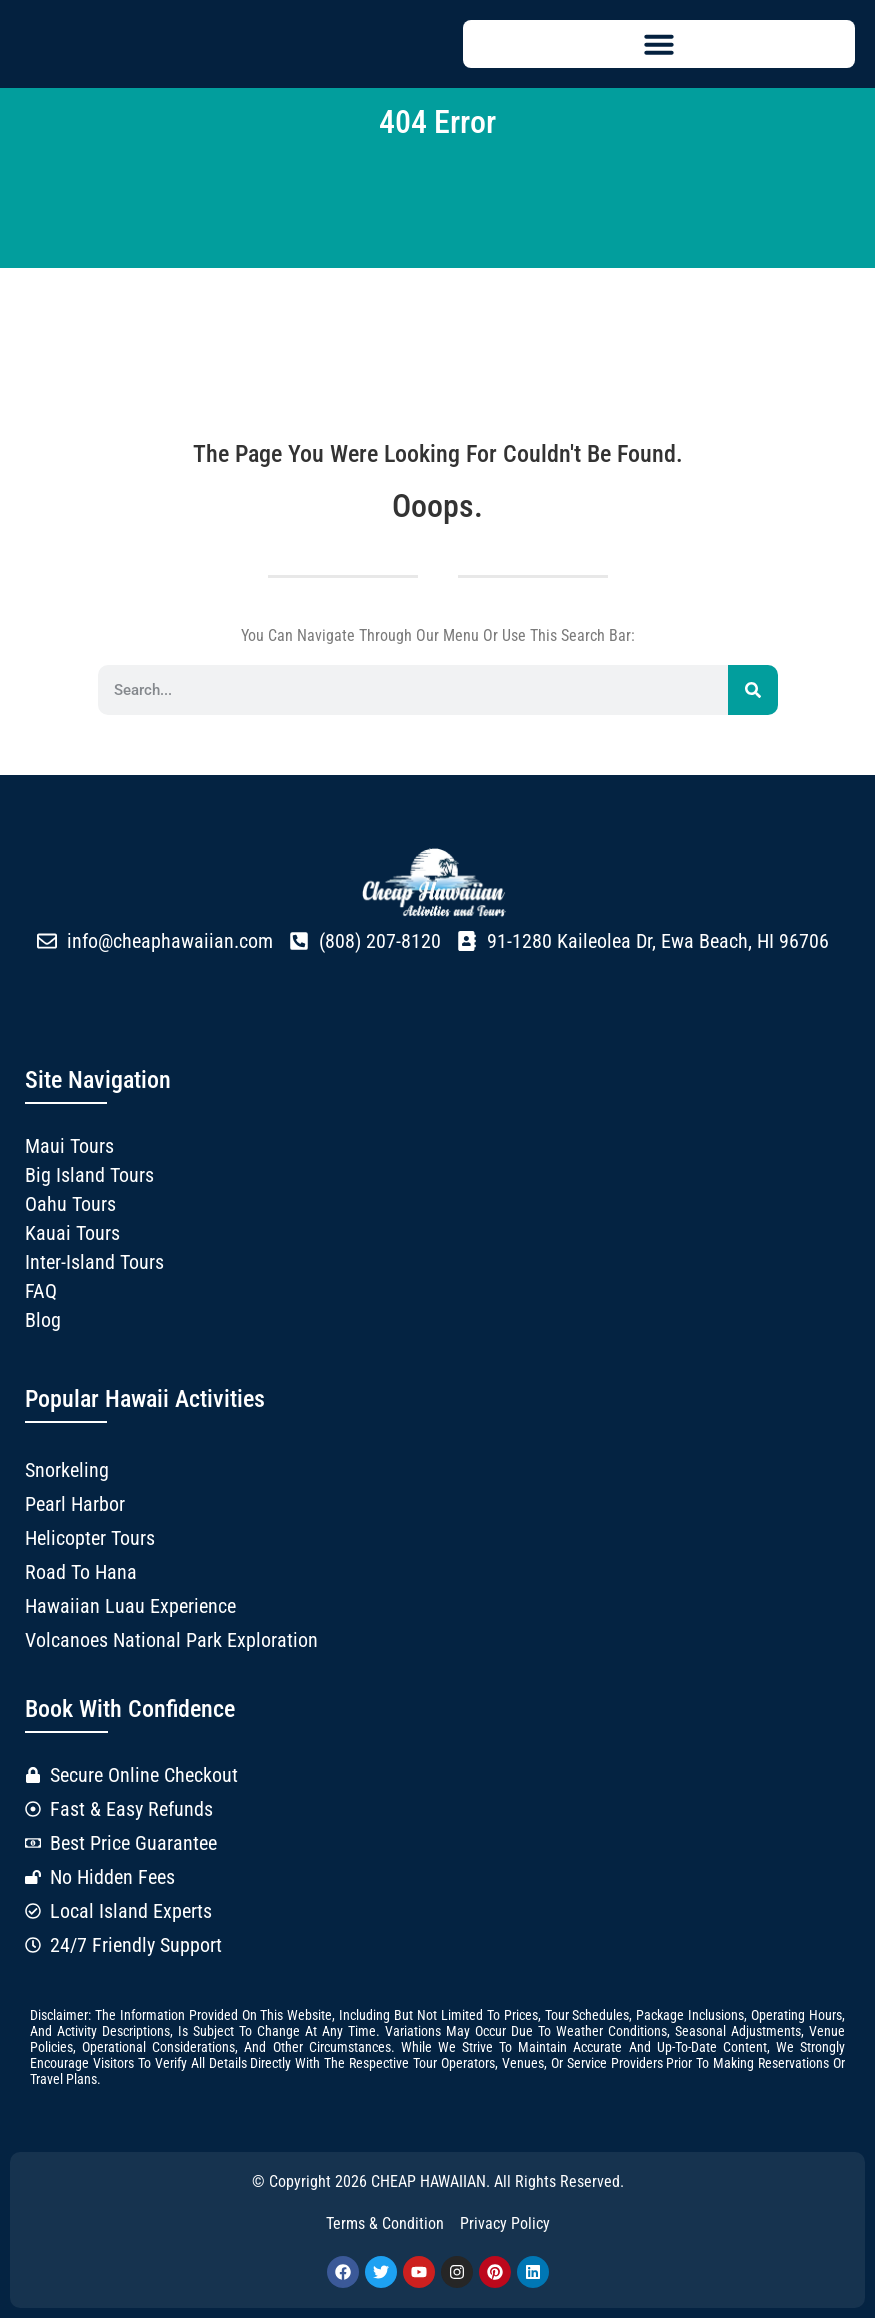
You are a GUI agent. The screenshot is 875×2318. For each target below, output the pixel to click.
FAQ (41, 1291)
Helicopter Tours (90, 1538)
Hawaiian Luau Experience (130, 1606)
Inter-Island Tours (94, 1262)
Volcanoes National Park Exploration (171, 1640)
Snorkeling (67, 1470)
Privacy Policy (505, 2223)
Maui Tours (69, 1146)
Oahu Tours (70, 1204)
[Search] (753, 690)
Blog (43, 1320)
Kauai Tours (72, 1233)
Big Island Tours (89, 1175)
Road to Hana (81, 1572)
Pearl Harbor (75, 1504)
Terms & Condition (385, 2223)
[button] (659, 44)
